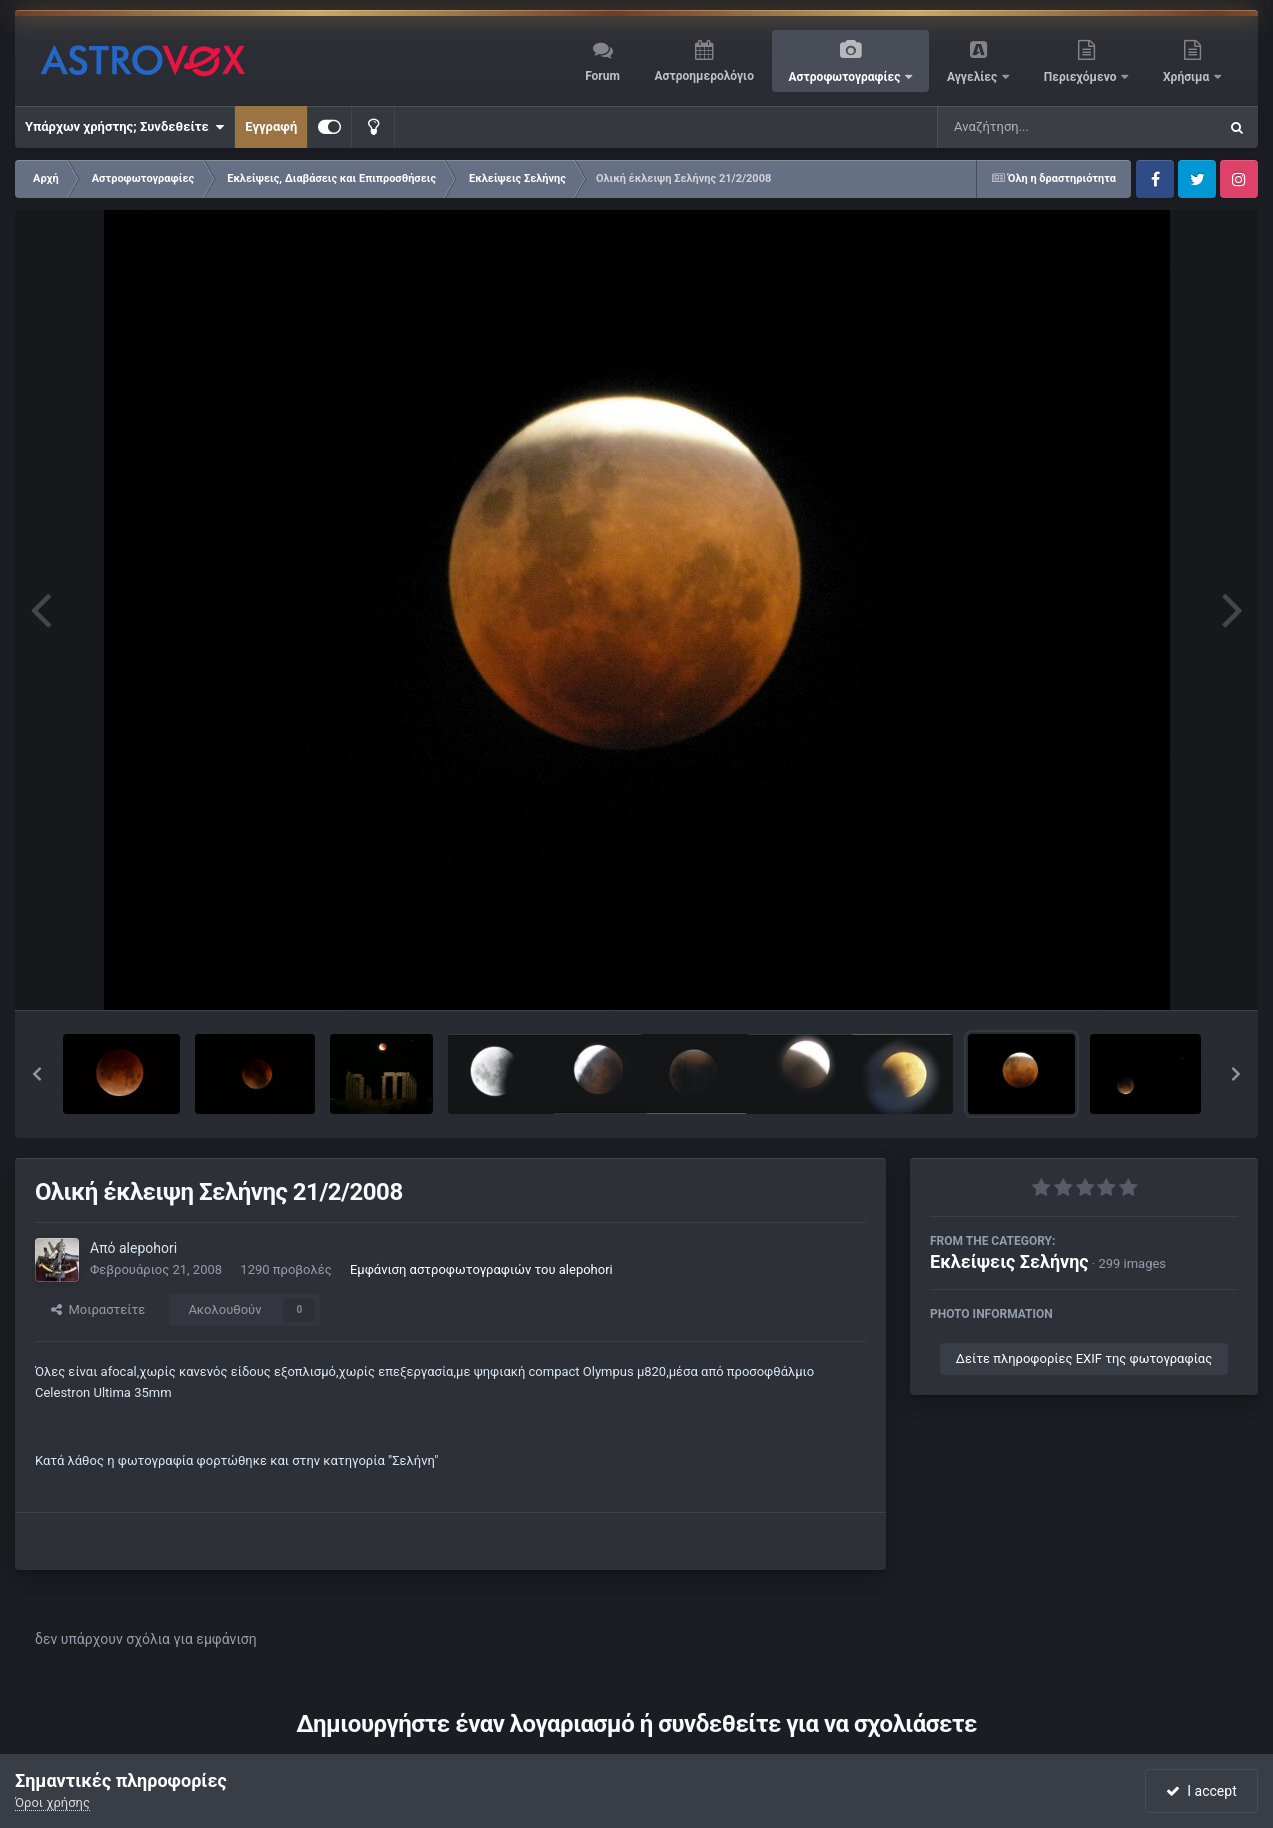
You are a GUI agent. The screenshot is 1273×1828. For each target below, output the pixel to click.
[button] (37, 1074)
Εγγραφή (271, 126)
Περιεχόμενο (1082, 77)
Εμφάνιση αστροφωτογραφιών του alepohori (481, 1269)
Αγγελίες (973, 77)
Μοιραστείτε (98, 1309)
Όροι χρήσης (52, 1802)
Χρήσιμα (1187, 77)
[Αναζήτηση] (1037, 127)
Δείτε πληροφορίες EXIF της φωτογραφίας (1084, 1358)
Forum (602, 76)
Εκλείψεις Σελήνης (1009, 1261)
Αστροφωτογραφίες (846, 77)
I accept (1201, 1791)
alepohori (148, 1248)
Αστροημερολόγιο (703, 76)
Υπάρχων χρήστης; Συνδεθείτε (124, 127)
